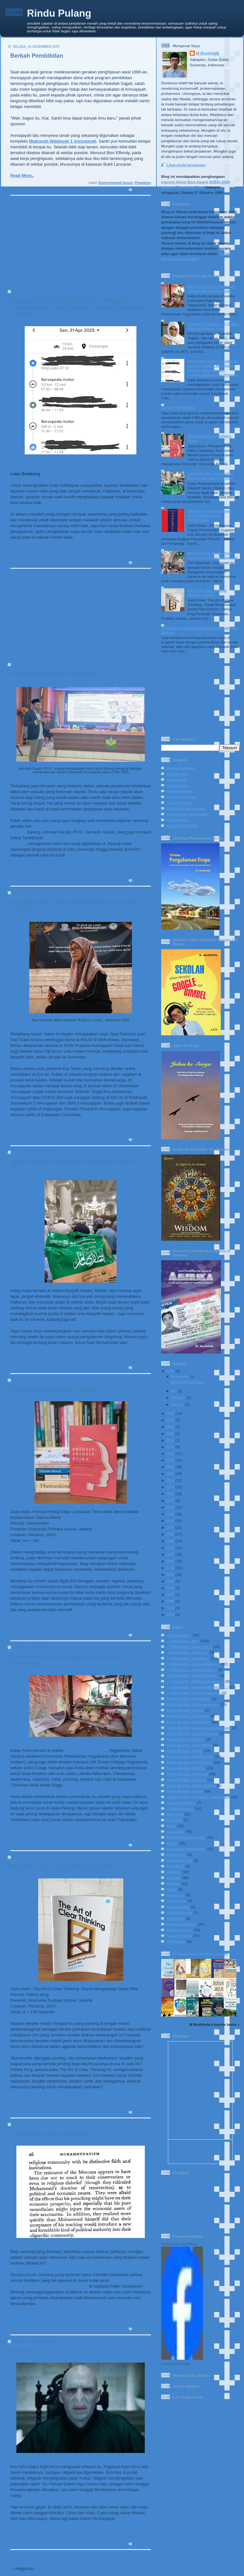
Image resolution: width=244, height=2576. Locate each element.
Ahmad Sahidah (181, 768)
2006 (170, 1534)
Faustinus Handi (181, 797)
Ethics (172, 1843)
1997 (170, 1594)
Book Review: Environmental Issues (199, 1728)
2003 (170, 1554)
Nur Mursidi (177, 820)
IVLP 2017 (175, 1866)
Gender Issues (180, 1860)
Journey (174, 1872)
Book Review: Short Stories (191, 1785)
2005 (170, 1541)
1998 (170, 1588)
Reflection (176, 1918)
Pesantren (143, 183)
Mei (173, 1391)
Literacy (174, 1878)
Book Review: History (186, 1739)
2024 (170, 1413)
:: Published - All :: (183, 1641)
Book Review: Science (186, 1779)
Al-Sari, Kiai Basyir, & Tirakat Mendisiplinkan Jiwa (213, 326)
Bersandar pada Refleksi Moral (53, 1389)
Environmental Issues (116, 183)
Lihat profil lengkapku (186, 165)
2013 (170, 1487)
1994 (170, 1614)
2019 (170, 1447)
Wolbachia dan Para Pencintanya (56, 674)
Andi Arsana (177, 774)
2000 (170, 1574)
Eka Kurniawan (180, 791)
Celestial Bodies (181, 1803)
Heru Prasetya (179, 802)
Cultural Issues (180, 1808)
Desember (179, 1376)
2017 (170, 1460)
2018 (170, 1453)
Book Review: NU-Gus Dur (190, 1756)
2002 (170, 1561)
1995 (170, 1608)
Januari (177, 1404)
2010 (170, 1507)
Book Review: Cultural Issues (193, 1704)
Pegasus (22, 2351)
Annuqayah (177, 779)
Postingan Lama (132, 2557)
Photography (178, 1907)
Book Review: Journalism (189, 1745)
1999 (170, 1581)
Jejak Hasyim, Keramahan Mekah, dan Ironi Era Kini (210, 475)
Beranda (59, 2557)
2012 (170, 1494)
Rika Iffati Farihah (182, 826)
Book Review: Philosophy (130, 1628)
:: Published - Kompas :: (188, 1658)
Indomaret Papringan (86, 1750)
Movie (172, 1889)
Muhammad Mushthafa (179, 2244)
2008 (170, 1521)
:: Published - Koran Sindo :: (192, 1670)
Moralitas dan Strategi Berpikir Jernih (62, 1866)
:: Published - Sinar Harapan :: (194, 1693)
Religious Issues (138, 1133)
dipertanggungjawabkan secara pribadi (49, 2286)
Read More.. (22, 175)
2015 (170, 1473)
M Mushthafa (207, 53)
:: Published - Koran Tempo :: (193, 1675)
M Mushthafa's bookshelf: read (200, 1954)
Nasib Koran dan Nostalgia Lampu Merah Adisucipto (211, 288)
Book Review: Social (185, 1791)
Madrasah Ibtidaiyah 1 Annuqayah (63, 141)
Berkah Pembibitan (36, 56)
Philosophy (177, 1901)
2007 (170, 1527)
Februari (178, 1398)
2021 (170, 1433)
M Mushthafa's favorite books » (214, 2024)
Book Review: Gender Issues (192, 1733)
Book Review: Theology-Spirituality (198, 1797)
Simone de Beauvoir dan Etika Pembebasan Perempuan (209, 515)
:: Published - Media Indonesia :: (195, 1681)
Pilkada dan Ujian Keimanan (49, 2134)
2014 (170, 1480)
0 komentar (142, 190)
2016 (170, 1467)
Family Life (114, 1133)
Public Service (179, 1912)
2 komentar (142, 563)
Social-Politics (139, 556)
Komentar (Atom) (53, 2568)
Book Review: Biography (189, 1698)
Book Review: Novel (185, 1751)
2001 (170, 1568)
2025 (170, 1371)
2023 (170, 1420)
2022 (170, 1427)
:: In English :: (179, 1635)
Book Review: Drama (185, 1710)
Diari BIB (174, 1820)
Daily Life (118, 556)
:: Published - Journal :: (188, 1652)
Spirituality (176, 1941)
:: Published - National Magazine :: (197, 1687)
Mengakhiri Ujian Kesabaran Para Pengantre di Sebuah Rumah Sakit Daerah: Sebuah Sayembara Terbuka (78, 308)
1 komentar (142, 1845)
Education (143, 873)
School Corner (180, 1930)
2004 (170, 1547)
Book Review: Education (188, 1722)
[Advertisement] (78, 245)
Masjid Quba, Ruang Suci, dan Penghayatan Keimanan (212, 555)
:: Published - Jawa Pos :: (189, 1646)
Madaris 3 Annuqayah (186, 808)
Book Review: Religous (187, 1774)
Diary (171, 1826)
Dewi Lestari (178, 785)
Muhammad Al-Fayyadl (187, 814)
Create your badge (175, 2363)
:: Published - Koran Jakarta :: (193, 1664)
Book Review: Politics (186, 1768)
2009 (170, 1514)
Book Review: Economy (188, 1716)
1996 (170, 1601)
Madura (173, 1883)
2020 (170, 1440)
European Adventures (186, 1849)
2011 (170, 1500)
